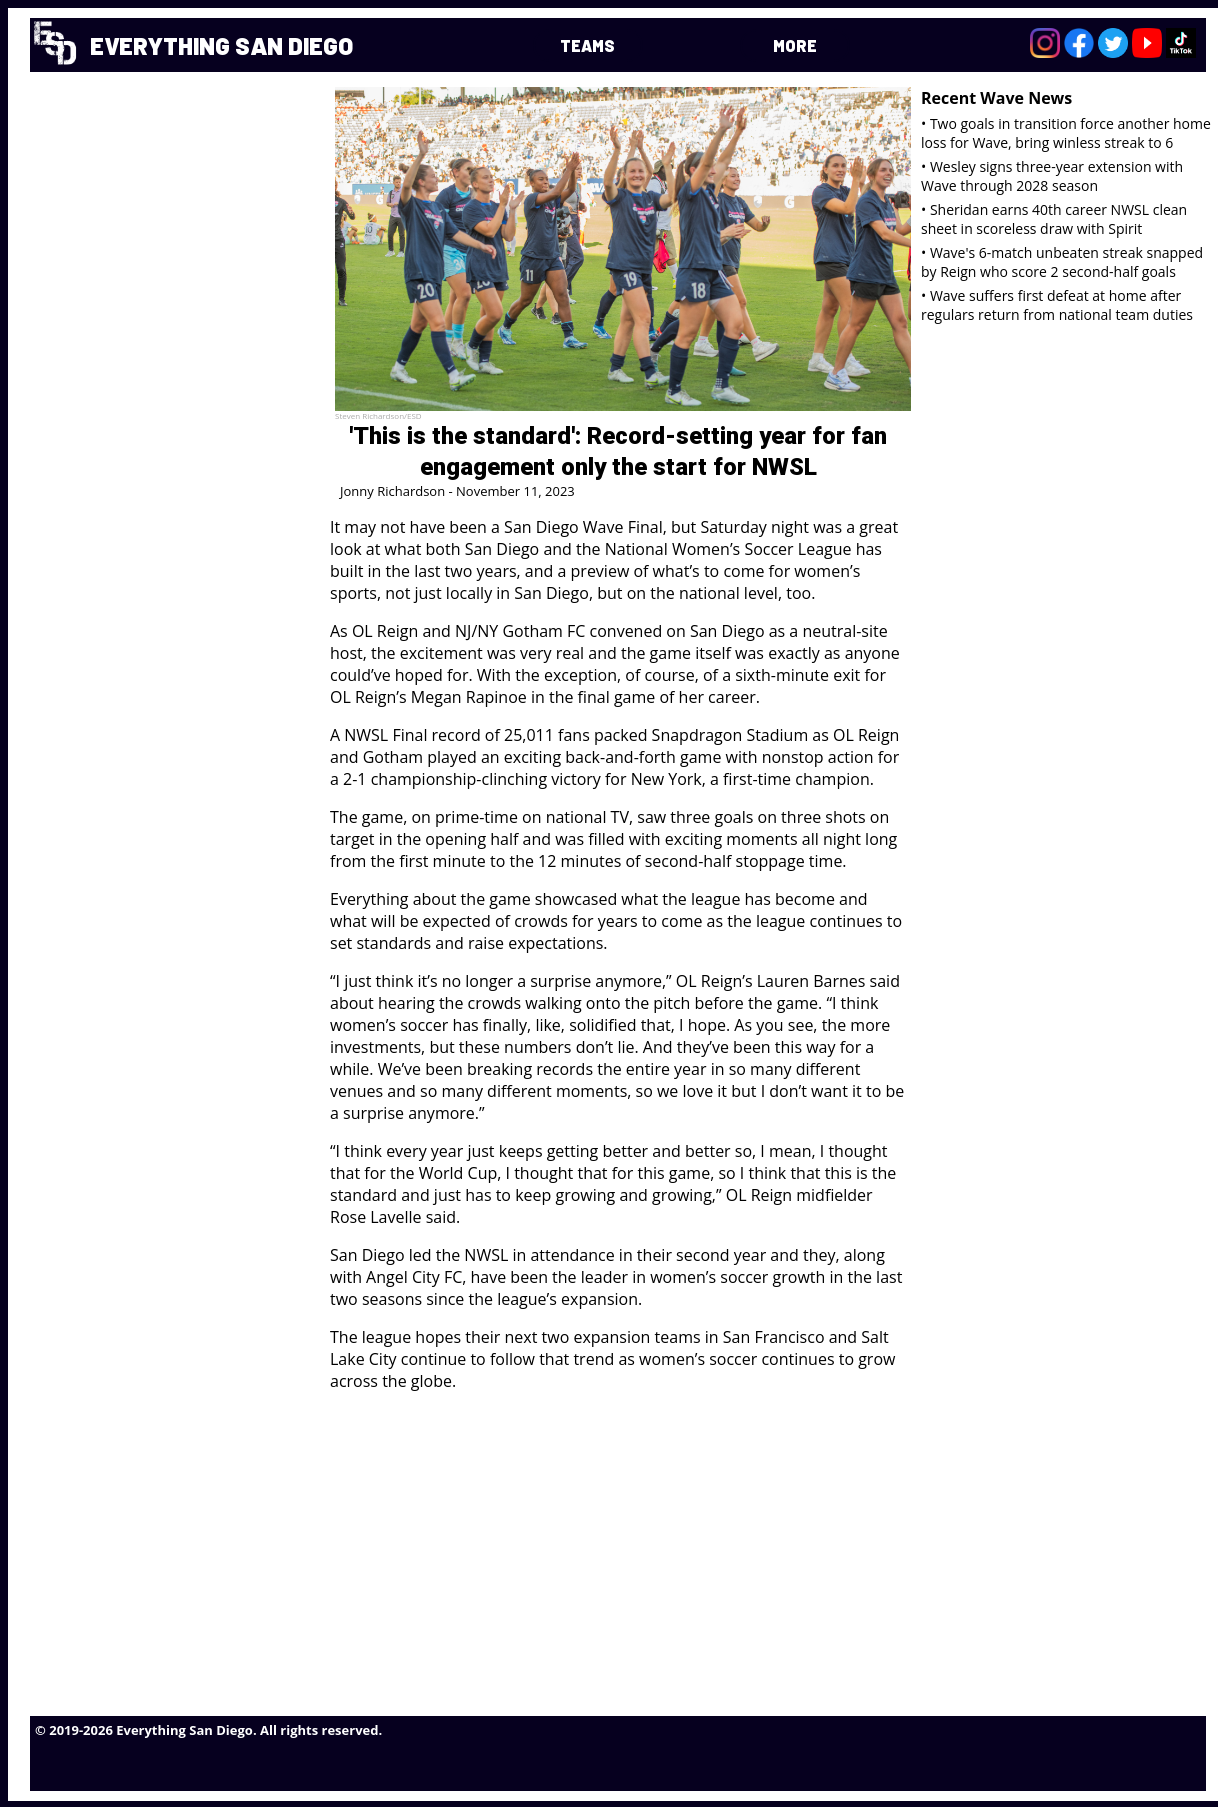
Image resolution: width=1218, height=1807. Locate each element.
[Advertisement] (645, 1548)
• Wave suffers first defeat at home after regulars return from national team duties (1057, 305)
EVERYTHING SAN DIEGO (221, 45)
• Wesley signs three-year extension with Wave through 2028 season (1052, 176)
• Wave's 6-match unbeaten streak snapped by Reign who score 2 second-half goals (1062, 262)
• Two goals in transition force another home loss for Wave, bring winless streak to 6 (1066, 133)
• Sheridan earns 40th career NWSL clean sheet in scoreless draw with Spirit (1054, 219)
